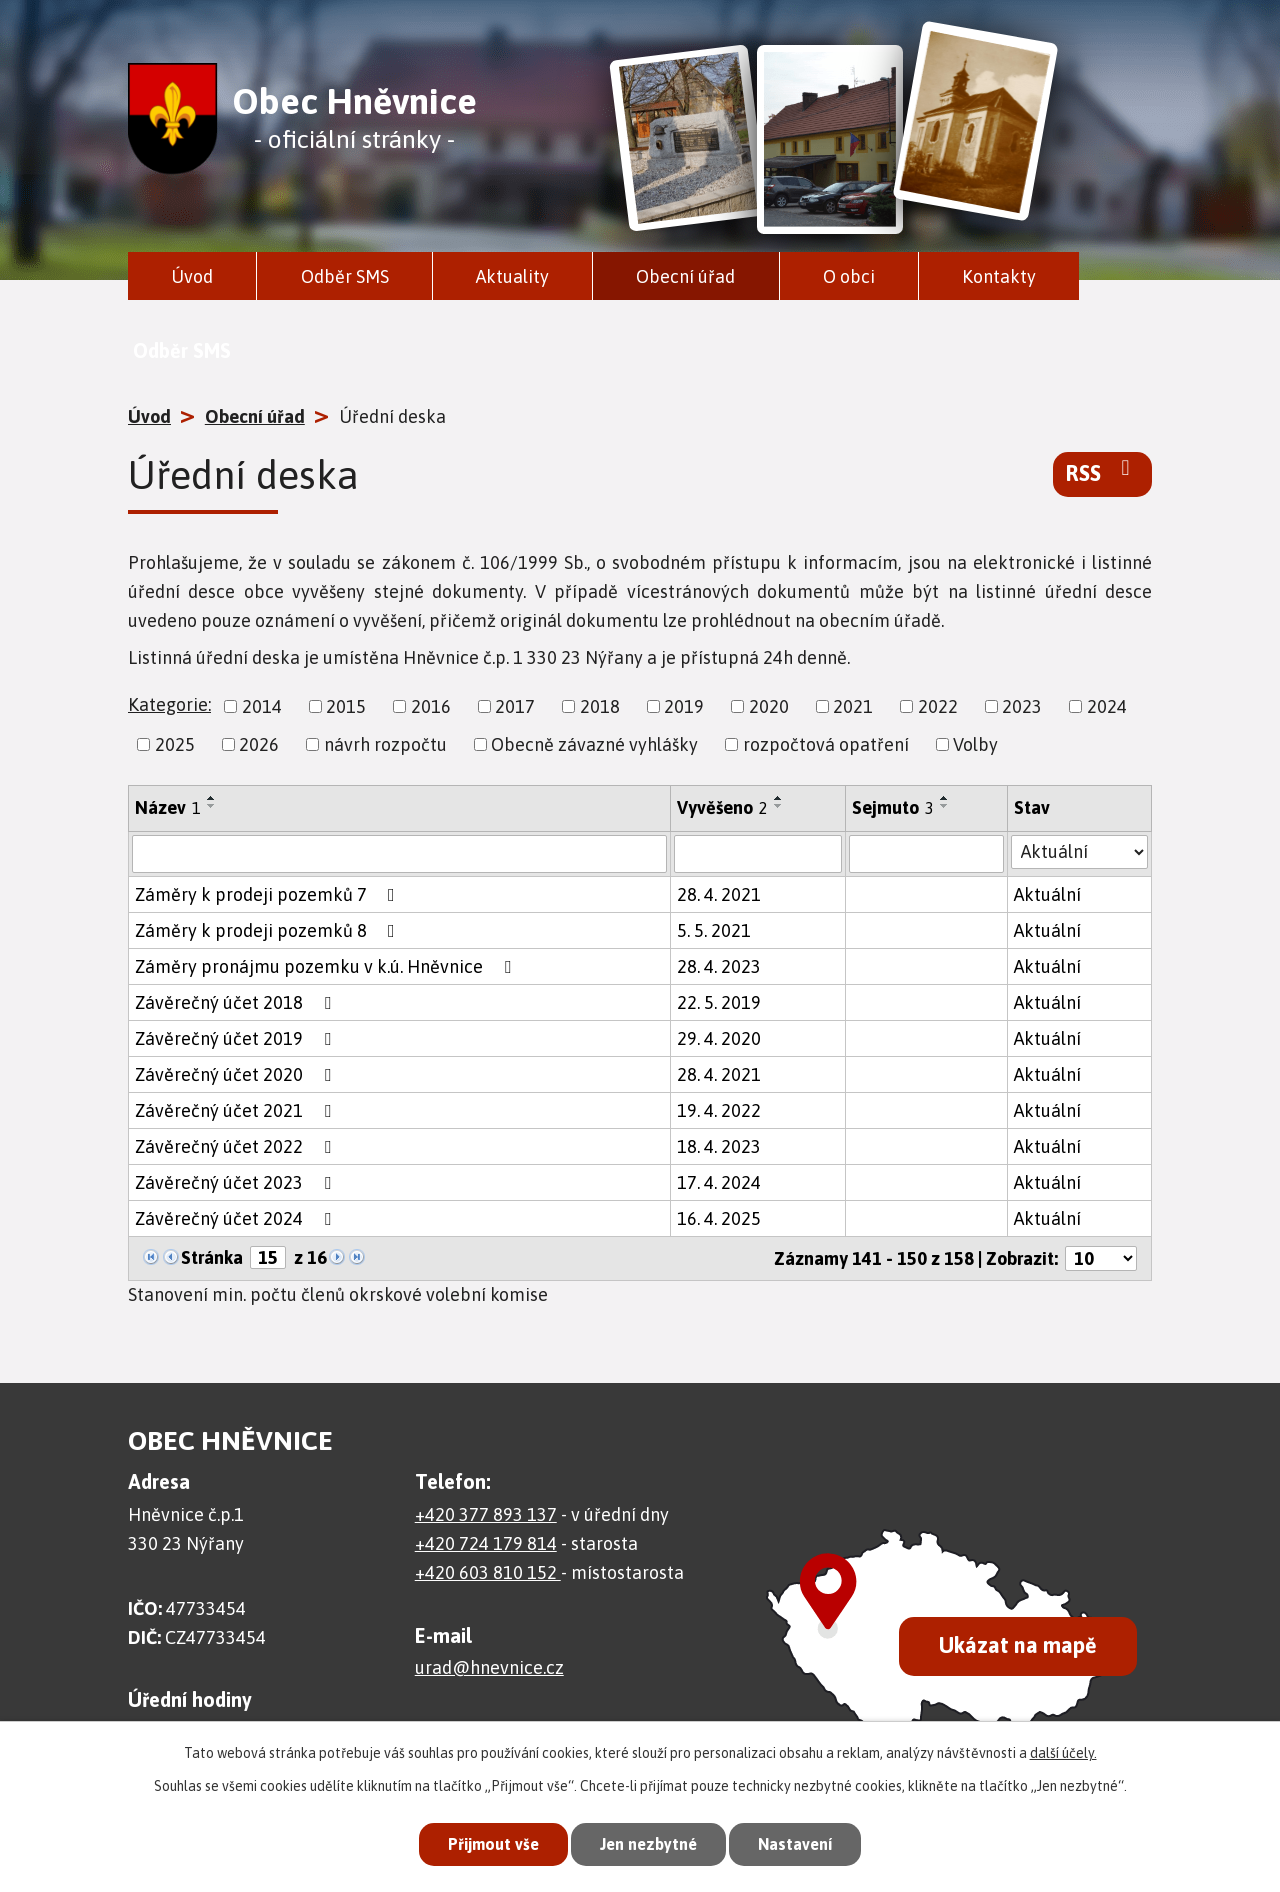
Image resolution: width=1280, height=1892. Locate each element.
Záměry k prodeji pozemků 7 (269, 894)
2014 (262, 706)
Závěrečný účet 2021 (237, 1110)
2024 (1107, 706)
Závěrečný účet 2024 (237, 1218)
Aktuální (1047, 894)
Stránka (212, 1257)
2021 (853, 706)
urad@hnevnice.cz (489, 1667)
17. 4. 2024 (719, 1182)
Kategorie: (169, 704)
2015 (346, 706)
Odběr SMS (345, 276)
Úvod (192, 276)
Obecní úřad (685, 276)
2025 (175, 744)
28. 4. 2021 (719, 894)
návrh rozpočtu (385, 744)
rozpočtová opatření (826, 744)
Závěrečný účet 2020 (237, 1074)
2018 (600, 706)
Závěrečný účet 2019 (237, 1038)
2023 (1022, 706)
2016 (431, 706)
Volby (975, 744)
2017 (515, 706)
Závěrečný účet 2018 (237, 1002)
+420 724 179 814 (486, 1543)
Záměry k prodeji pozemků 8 (269, 930)
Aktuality (512, 276)
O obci (849, 276)
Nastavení (804, 1842)
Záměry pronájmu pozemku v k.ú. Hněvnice (327, 966)
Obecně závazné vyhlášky (594, 744)
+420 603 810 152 (488, 1572)
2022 (938, 706)
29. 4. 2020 (719, 1038)
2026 (259, 744)
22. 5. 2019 (719, 1002)
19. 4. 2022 (719, 1110)
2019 (684, 706)
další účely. (1063, 1749)
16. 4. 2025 (719, 1218)
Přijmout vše (484, 1842)
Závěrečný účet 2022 (237, 1146)
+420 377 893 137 (486, 1514)
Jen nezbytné (648, 1842)
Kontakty (999, 276)
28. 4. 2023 (719, 966)
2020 (769, 706)
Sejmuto (893, 807)
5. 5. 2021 (714, 930)
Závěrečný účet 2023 (237, 1182)
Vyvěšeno (722, 807)
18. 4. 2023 (719, 1146)
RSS (1102, 472)
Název (168, 807)
